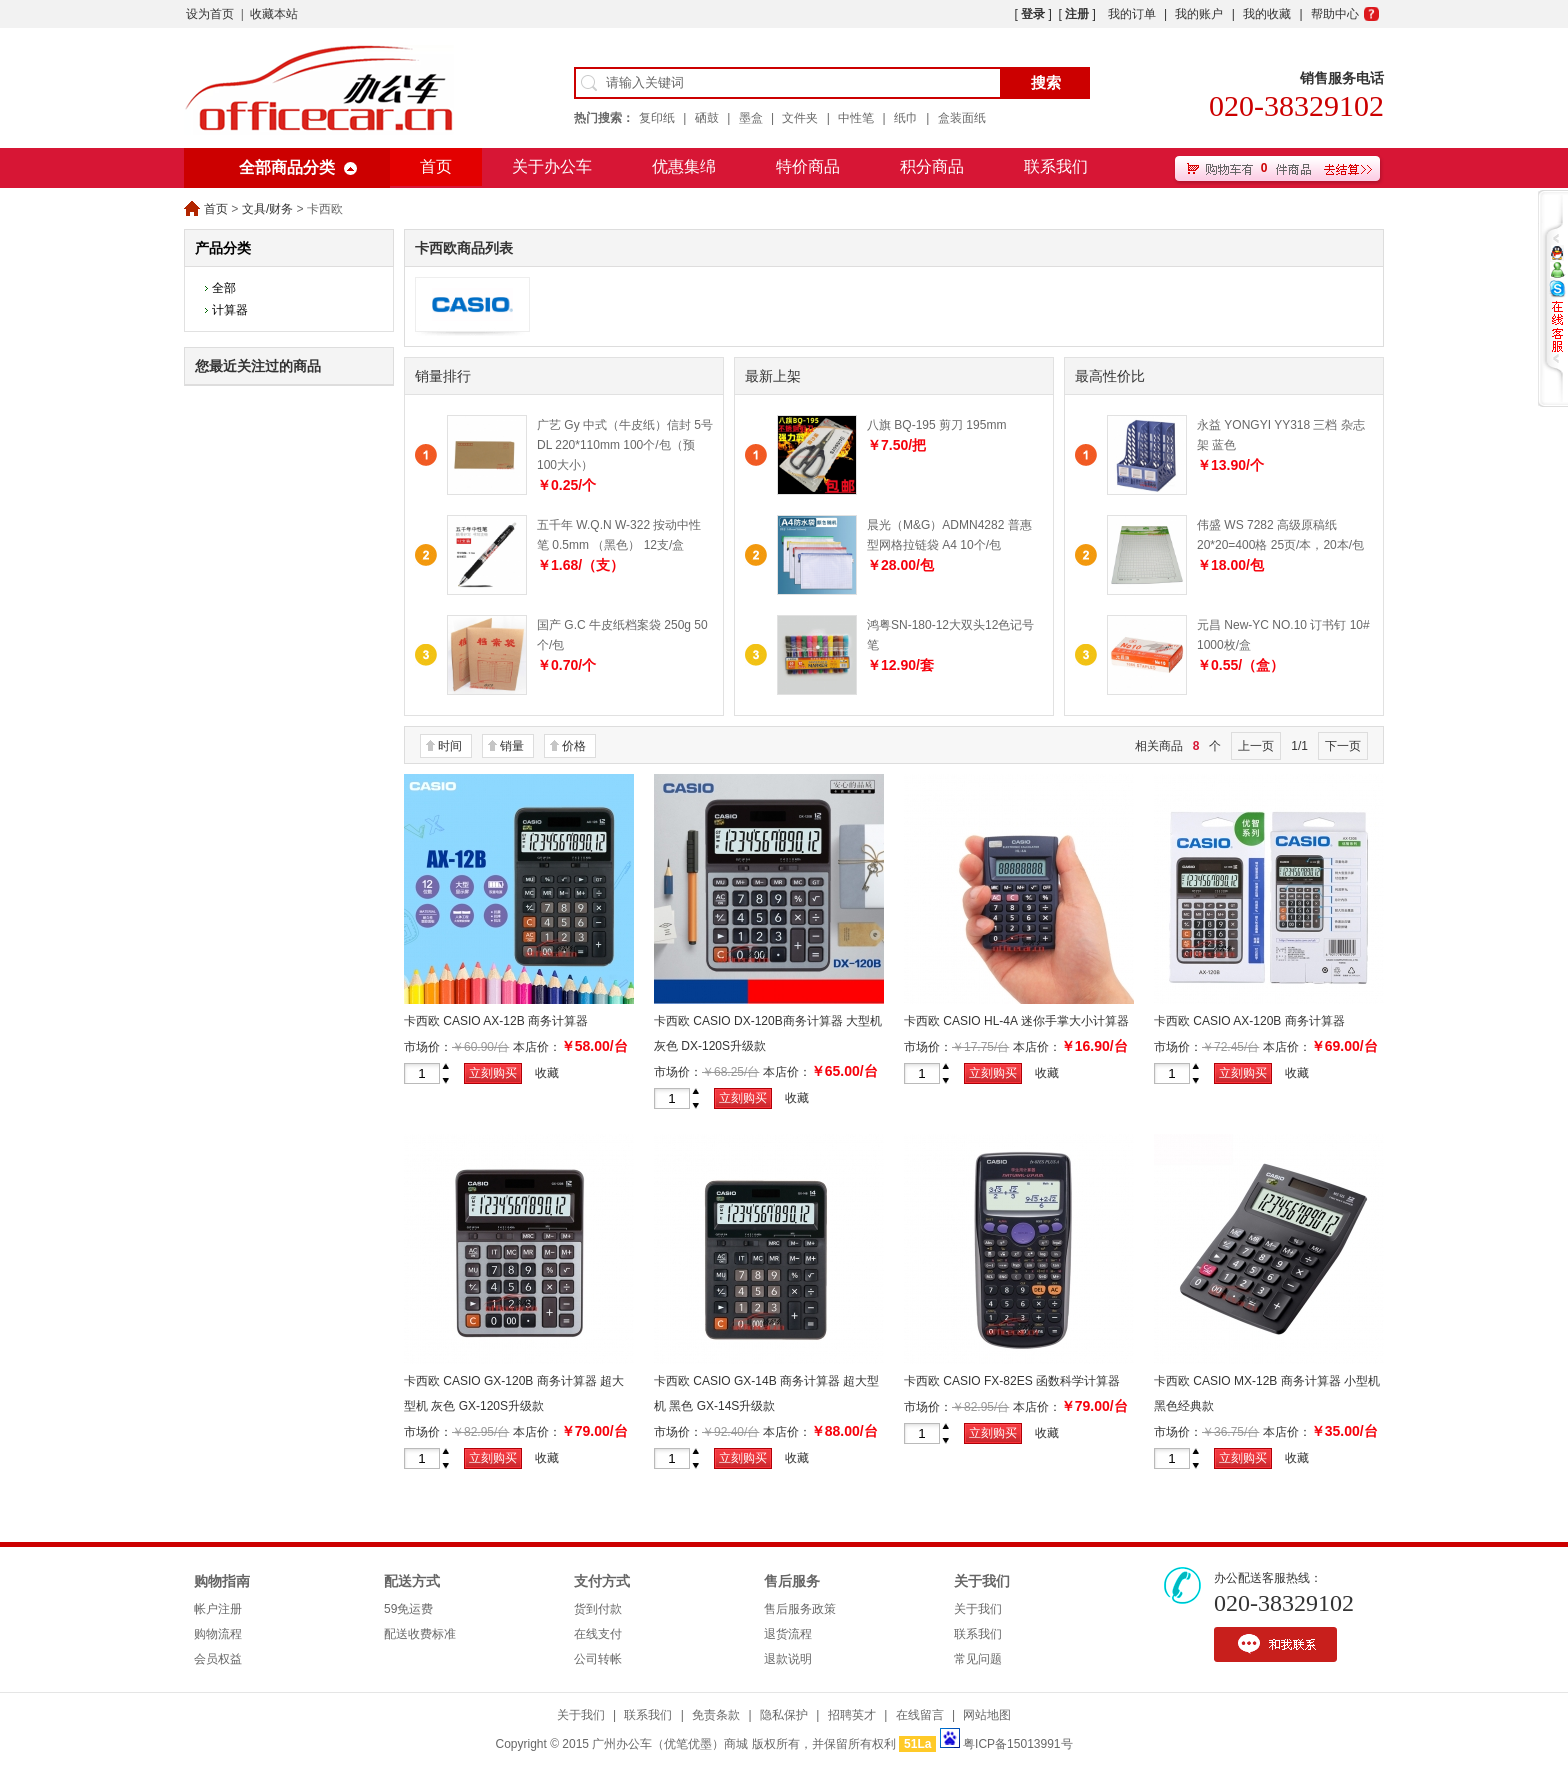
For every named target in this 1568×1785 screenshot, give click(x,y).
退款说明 (788, 1659)
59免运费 (408, 1609)
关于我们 (982, 1581)
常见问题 (978, 1659)
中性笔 (856, 118)
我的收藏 (1267, 14)
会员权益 (218, 1659)
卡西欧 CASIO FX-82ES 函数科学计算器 (1012, 1381)
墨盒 (751, 118)
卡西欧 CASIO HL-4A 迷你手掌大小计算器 (1016, 1021)
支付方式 (602, 1581)
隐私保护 (784, 1715)
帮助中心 (1335, 14)
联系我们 (1056, 166)
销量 (512, 746)
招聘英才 (852, 1715)
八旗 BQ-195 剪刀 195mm (936, 425)
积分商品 (932, 166)
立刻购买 (493, 1073)
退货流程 (788, 1634)
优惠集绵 (684, 166)
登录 (1033, 14)
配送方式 (412, 1581)
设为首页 (210, 14)
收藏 (547, 1073)
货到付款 (598, 1609)
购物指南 (222, 1581)
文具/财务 (267, 209)
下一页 (1343, 746)
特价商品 (808, 166)
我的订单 (1132, 14)
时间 (450, 746)
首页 (436, 166)
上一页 (1256, 746)
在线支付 (598, 1634)
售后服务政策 (800, 1609)
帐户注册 (218, 1609)
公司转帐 (598, 1659)
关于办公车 (552, 166)
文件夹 (800, 118)
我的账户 (1199, 14)
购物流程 (218, 1634)
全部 (224, 288)
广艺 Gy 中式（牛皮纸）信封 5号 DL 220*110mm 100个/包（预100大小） (625, 445)
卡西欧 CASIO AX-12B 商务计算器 (496, 1021)
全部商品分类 (287, 167)
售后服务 (792, 1581)
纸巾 (906, 118)
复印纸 (657, 118)
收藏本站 (274, 14)
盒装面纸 (962, 118)
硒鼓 (707, 118)
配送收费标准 (420, 1634)
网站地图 (987, 1715)
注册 (1077, 14)
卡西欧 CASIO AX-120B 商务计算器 (1249, 1021)
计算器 (230, 310)
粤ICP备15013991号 (1017, 1744)
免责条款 (716, 1715)
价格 (574, 746)
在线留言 (920, 1715)
